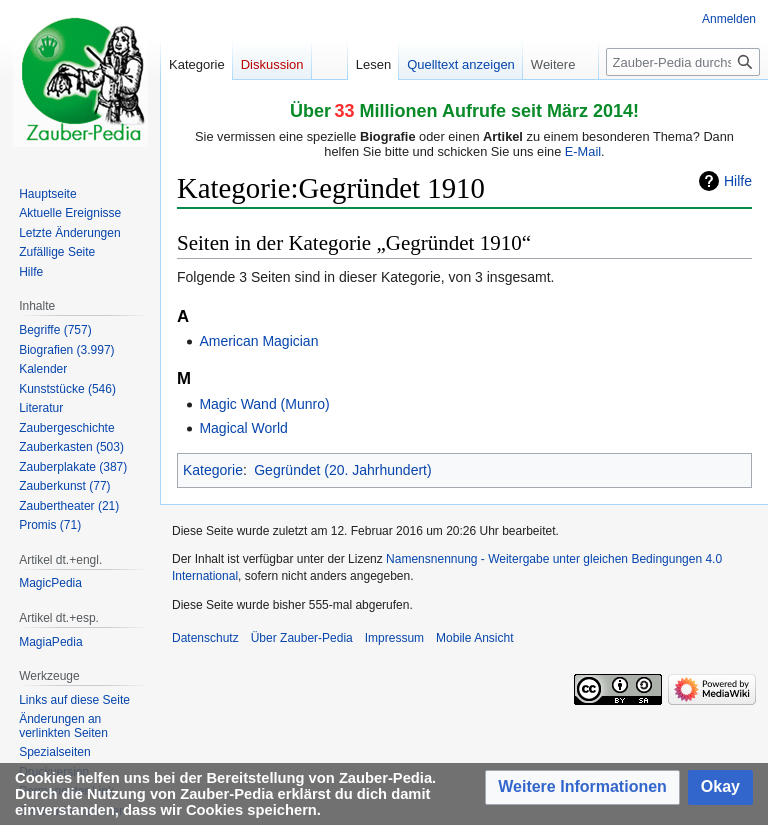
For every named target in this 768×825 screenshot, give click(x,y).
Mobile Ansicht (474, 638)
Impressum (394, 638)
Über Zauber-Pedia (302, 638)
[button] (582, 787)
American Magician (258, 341)
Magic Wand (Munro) (264, 404)
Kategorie (213, 470)
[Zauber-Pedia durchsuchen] (683, 62)
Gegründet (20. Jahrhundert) (342, 470)
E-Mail (583, 151)
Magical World (243, 428)
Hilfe (738, 181)
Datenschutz (205, 638)
